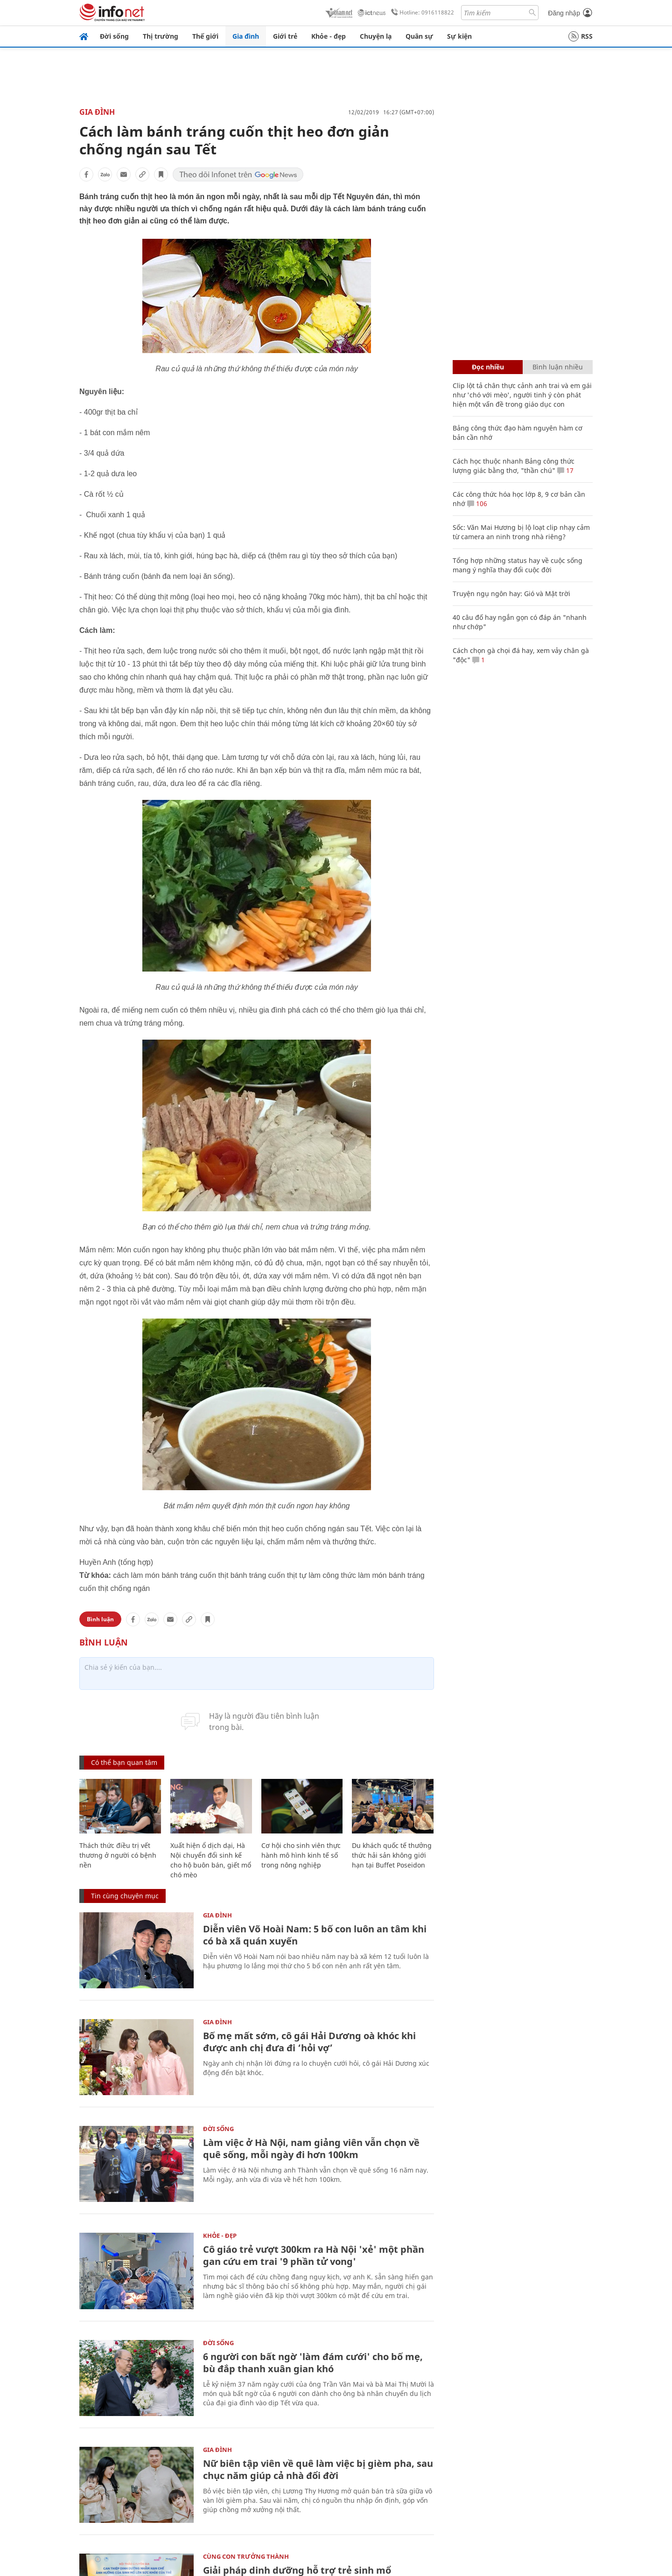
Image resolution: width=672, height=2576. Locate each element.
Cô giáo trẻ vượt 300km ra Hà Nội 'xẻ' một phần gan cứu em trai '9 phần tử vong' (313, 2255)
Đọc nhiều (488, 366)
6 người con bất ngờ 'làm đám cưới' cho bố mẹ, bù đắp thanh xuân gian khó (313, 2362)
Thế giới (205, 36)
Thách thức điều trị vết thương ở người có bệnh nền (117, 1855)
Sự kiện (459, 36)
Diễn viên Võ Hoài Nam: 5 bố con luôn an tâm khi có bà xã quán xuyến (315, 1935)
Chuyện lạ (376, 36)
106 (477, 503)
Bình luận (100, 1619)
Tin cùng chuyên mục (125, 1895)
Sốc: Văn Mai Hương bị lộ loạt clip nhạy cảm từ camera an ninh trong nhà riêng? (521, 532)
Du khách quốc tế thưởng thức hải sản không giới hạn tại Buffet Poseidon (392, 1855)
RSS (580, 36)
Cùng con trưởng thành (246, 2556)
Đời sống (114, 36)
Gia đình (245, 36)
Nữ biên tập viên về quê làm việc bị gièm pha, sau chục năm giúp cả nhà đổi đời (318, 2469)
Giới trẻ (285, 36)
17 (565, 470)
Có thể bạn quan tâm (124, 1762)
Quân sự (419, 36)
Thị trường (160, 36)
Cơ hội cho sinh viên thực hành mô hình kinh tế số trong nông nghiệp (301, 1855)
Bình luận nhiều (557, 366)
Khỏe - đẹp (328, 36)
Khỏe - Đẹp (220, 2235)
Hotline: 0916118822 (421, 12)
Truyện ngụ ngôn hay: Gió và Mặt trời (511, 593)
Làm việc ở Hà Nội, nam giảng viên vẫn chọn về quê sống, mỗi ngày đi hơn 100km (311, 2148)
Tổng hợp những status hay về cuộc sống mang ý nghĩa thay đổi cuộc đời (517, 565)
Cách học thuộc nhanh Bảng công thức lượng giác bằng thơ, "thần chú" (513, 466)
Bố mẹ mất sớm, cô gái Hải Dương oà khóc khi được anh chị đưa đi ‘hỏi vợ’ (309, 2041)
